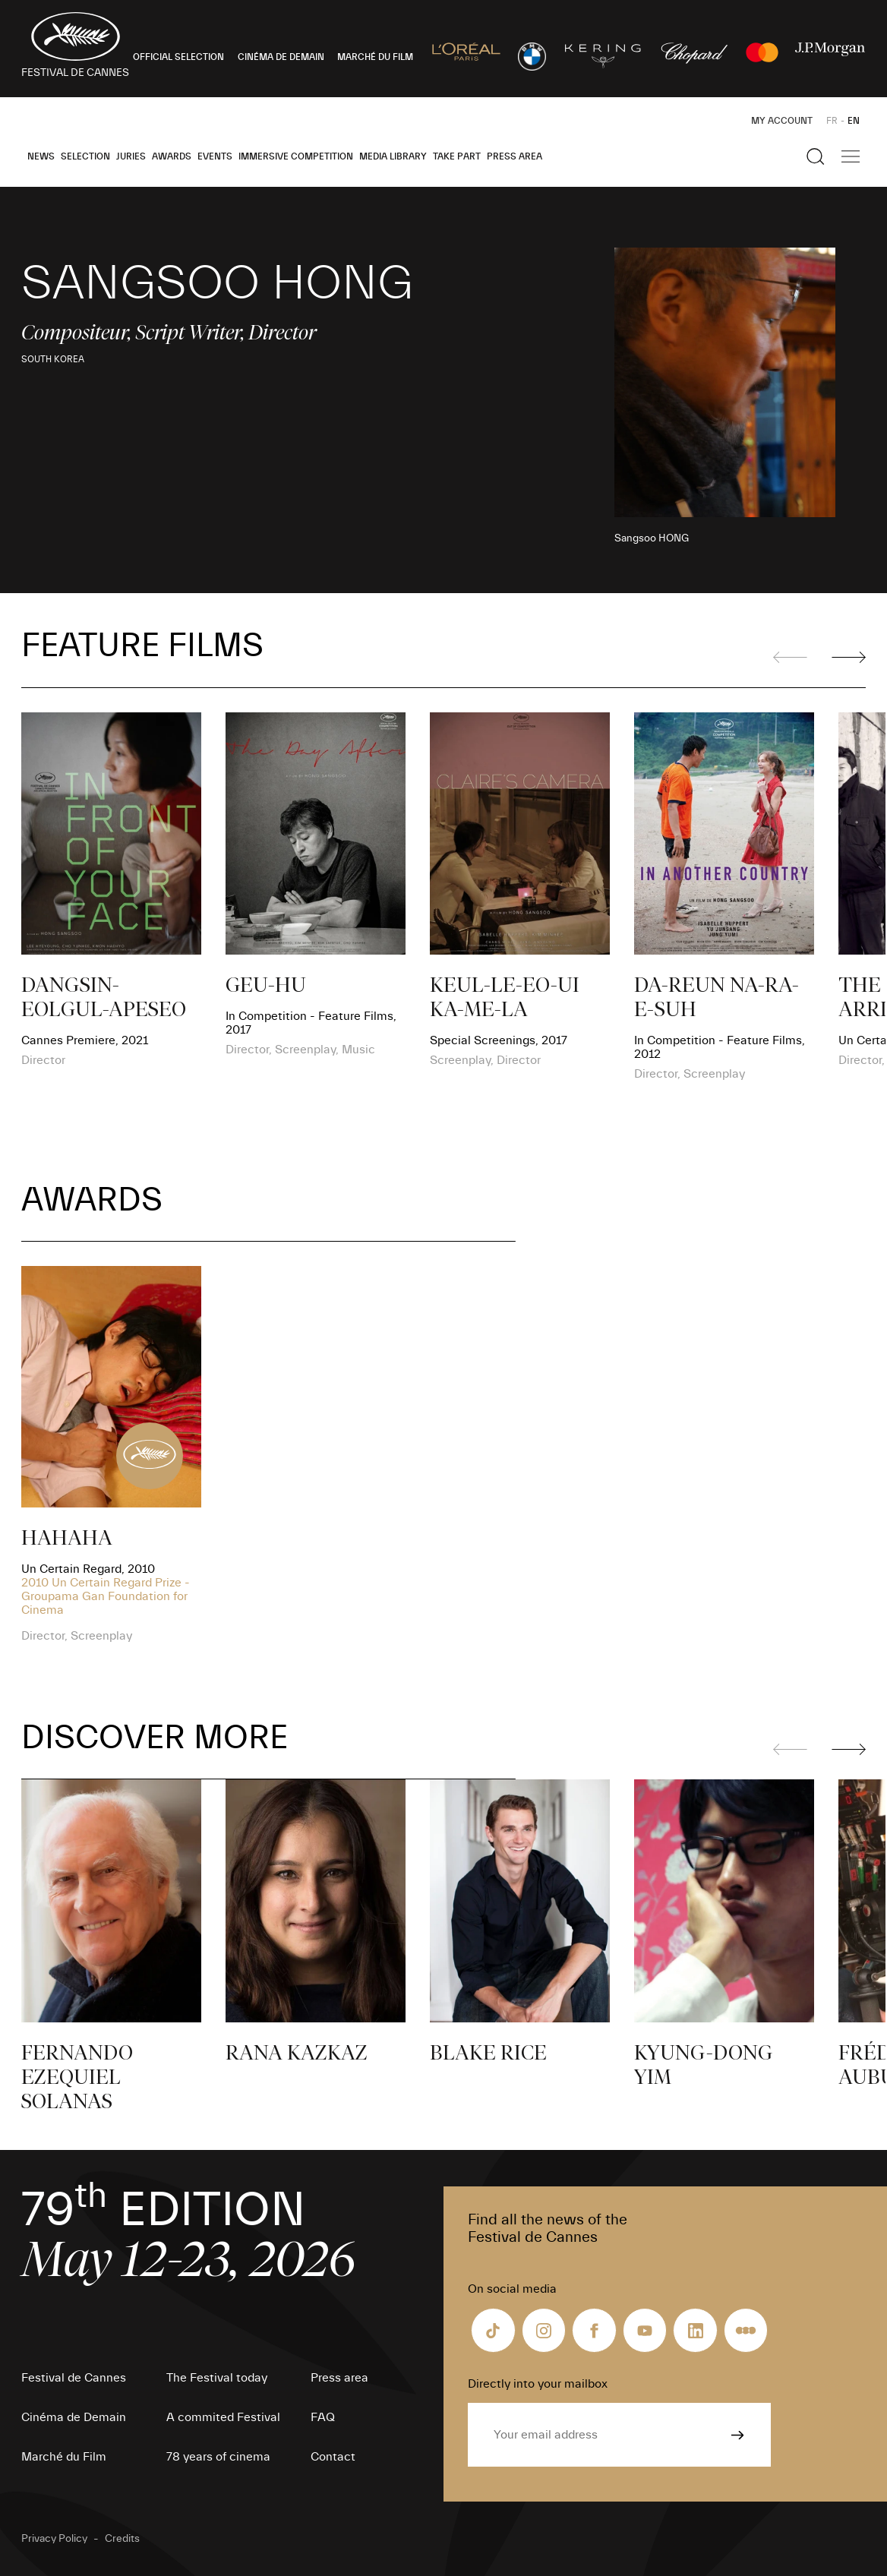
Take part (457, 156)
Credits (122, 2539)
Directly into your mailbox (538, 2384)
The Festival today (216, 2378)
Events (214, 156)
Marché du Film (63, 2457)
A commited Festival (223, 2417)
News (41, 156)
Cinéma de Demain (73, 2417)
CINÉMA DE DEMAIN (281, 57)
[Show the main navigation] (850, 156)
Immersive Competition (295, 156)
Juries (131, 156)
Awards (171, 156)
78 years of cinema (218, 2457)
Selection (85, 156)
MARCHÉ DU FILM (375, 57)
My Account (782, 120)
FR (832, 120)
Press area (514, 156)
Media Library (393, 156)
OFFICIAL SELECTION (178, 57)
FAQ (323, 2417)
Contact (333, 2457)
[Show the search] (815, 156)
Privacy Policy (54, 2539)
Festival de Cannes (73, 2378)
